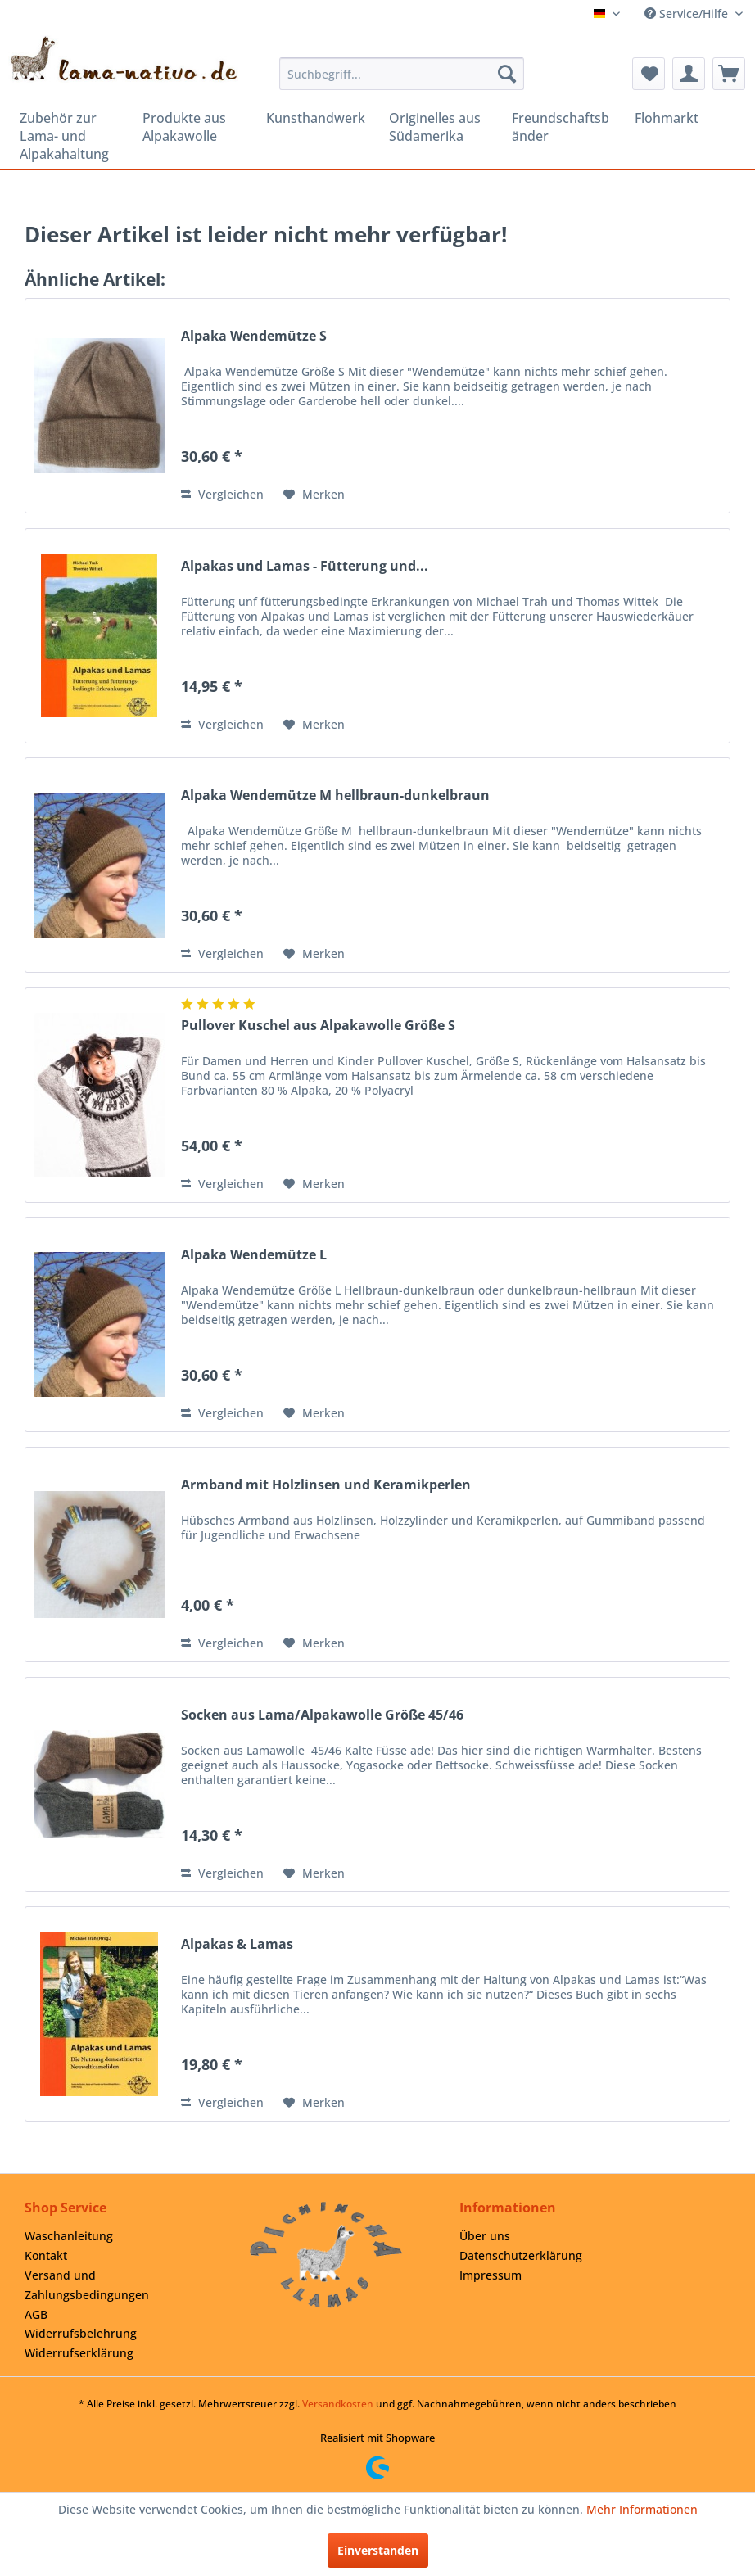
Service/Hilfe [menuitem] (687, 13)
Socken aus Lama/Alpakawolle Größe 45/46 (322, 1715)
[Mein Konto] (688, 73)
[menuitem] (402, 73)
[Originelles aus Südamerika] (439, 126)
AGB (36, 2314)
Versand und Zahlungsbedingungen (87, 2285)
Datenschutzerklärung (520, 2255)
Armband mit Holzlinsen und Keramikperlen (326, 1485)
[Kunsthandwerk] (316, 117)
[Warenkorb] (728, 73)
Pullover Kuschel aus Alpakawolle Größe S (318, 1025)
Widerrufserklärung (79, 2353)
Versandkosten (337, 2404)
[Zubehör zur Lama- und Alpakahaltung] (69, 135)
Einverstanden (377, 2550)
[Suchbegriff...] (402, 73)
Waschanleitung (69, 2236)
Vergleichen (222, 494)
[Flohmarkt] (684, 117)
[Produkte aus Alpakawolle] (192, 126)
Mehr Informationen (642, 2509)
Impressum (490, 2275)
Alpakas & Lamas (237, 1944)
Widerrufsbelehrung (81, 2333)
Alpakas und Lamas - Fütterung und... (304, 566)
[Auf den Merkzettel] (314, 494)
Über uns (484, 2236)
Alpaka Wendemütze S (254, 336)
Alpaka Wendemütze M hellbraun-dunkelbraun (335, 795)
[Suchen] (507, 73)
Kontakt (46, 2255)
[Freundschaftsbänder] (561, 126)
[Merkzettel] (648, 73)
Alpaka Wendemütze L (254, 1254)
